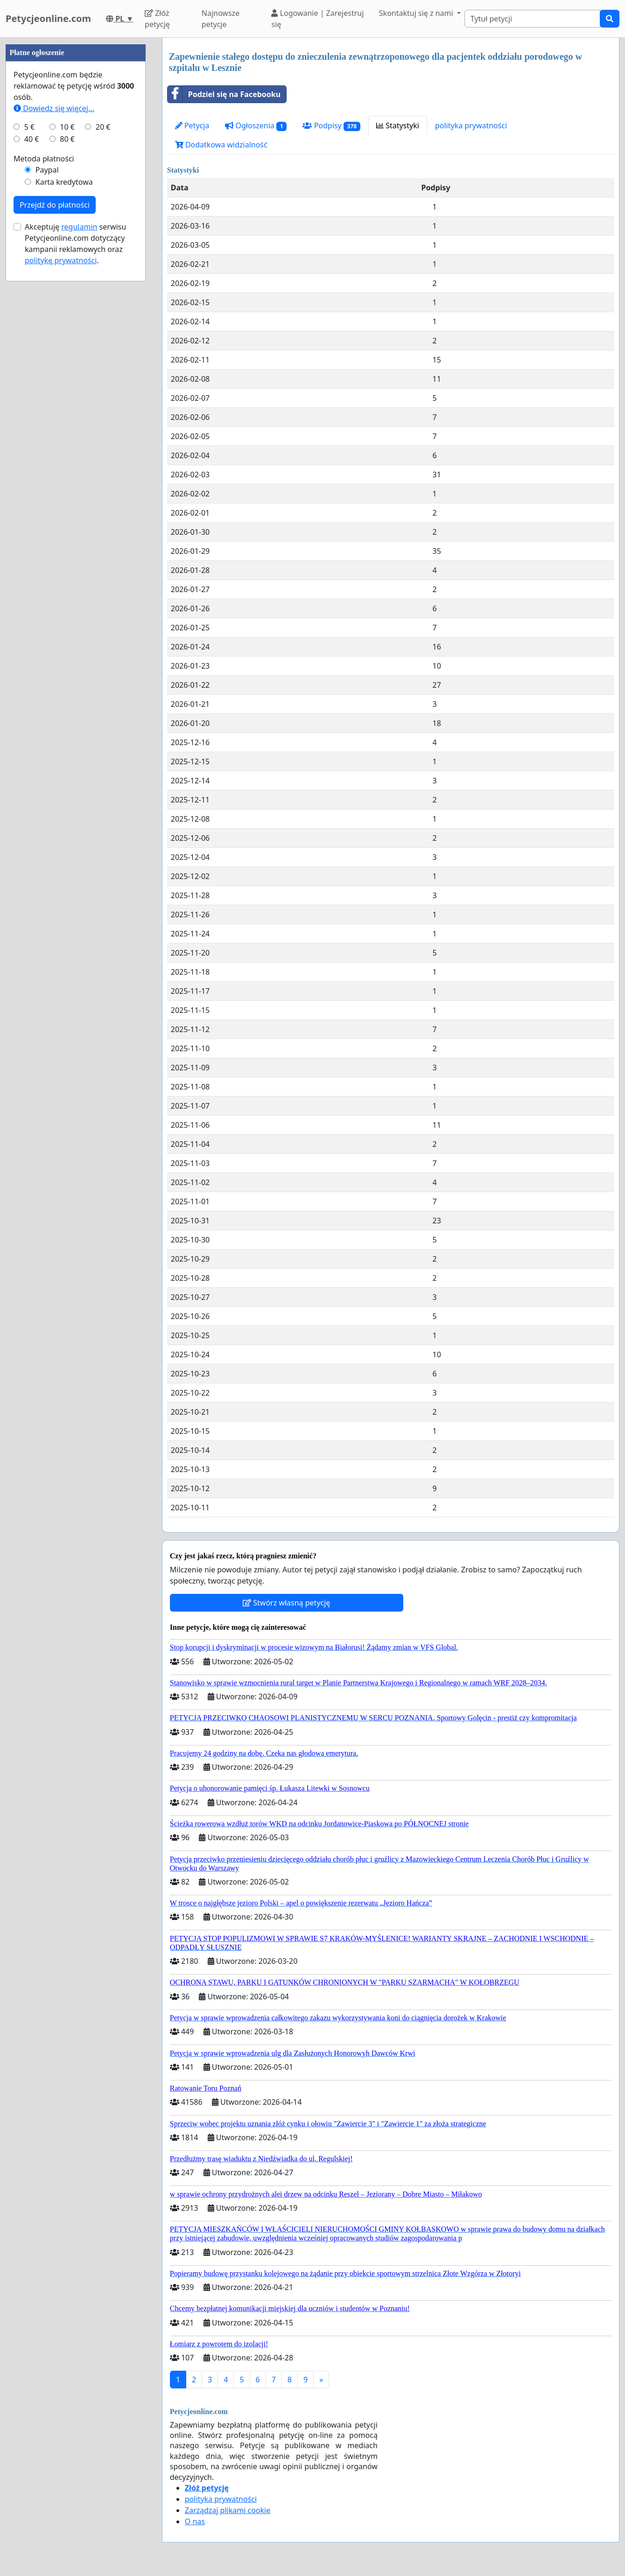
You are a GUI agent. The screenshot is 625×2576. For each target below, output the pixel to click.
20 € (103, 407)
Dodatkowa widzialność (221, 145)
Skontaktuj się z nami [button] (417, 13)
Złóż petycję (157, 18)
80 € (67, 419)
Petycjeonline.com (48, 18)
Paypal (47, 450)
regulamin (79, 507)
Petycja (192, 125)
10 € (67, 407)
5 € (29, 407)
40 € (31, 419)
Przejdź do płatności (55, 485)
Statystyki (397, 125)
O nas (195, 2521)
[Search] (532, 19)
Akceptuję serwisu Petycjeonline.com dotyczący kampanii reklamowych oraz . (75, 523)
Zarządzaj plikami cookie (227, 2510)
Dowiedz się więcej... (54, 388)
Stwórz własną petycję (286, 1603)
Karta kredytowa (64, 462)
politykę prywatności (61, 540)
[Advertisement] (76, 178)
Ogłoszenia (256, 125)
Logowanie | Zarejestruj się (317, 18)
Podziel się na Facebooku (224, 94)
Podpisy (331, 125)
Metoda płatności (44, 438)
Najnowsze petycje (220, 18)
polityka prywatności (471, 125)
